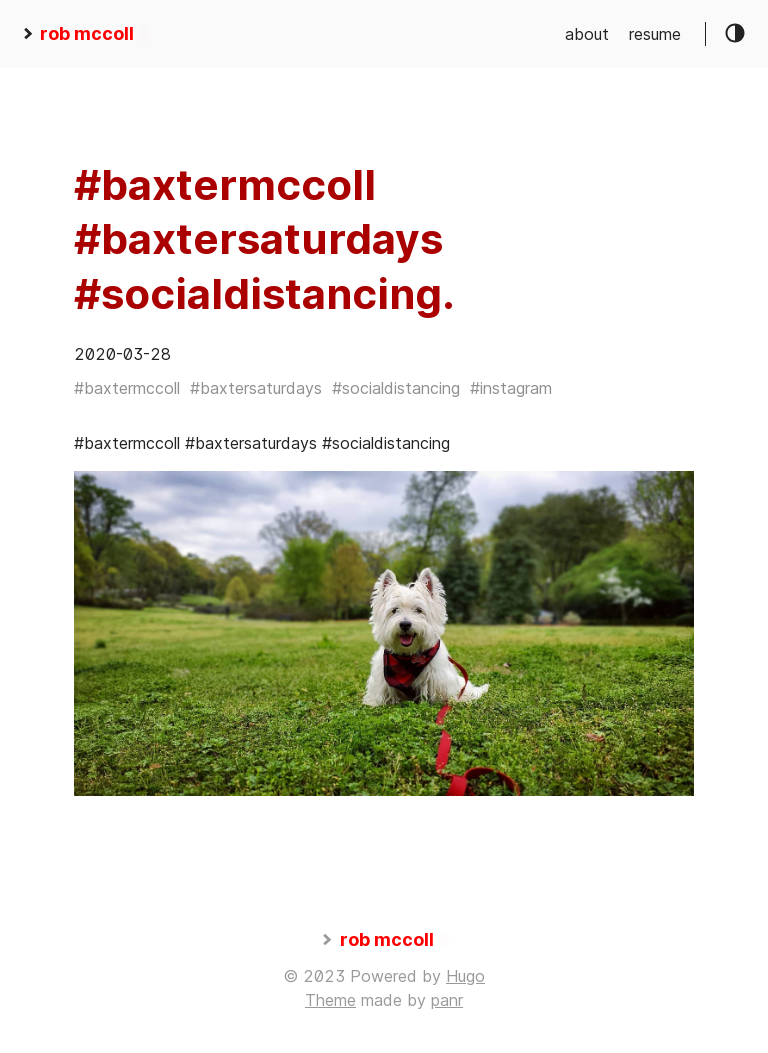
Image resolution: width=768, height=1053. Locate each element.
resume (655, 34)
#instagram (511, 388)
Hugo (465, 976)
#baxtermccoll (127, 388)
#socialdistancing (396, 388)
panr (447, 1000)
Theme (330, 1000)
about (587, 34)
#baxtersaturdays (256, 388)
